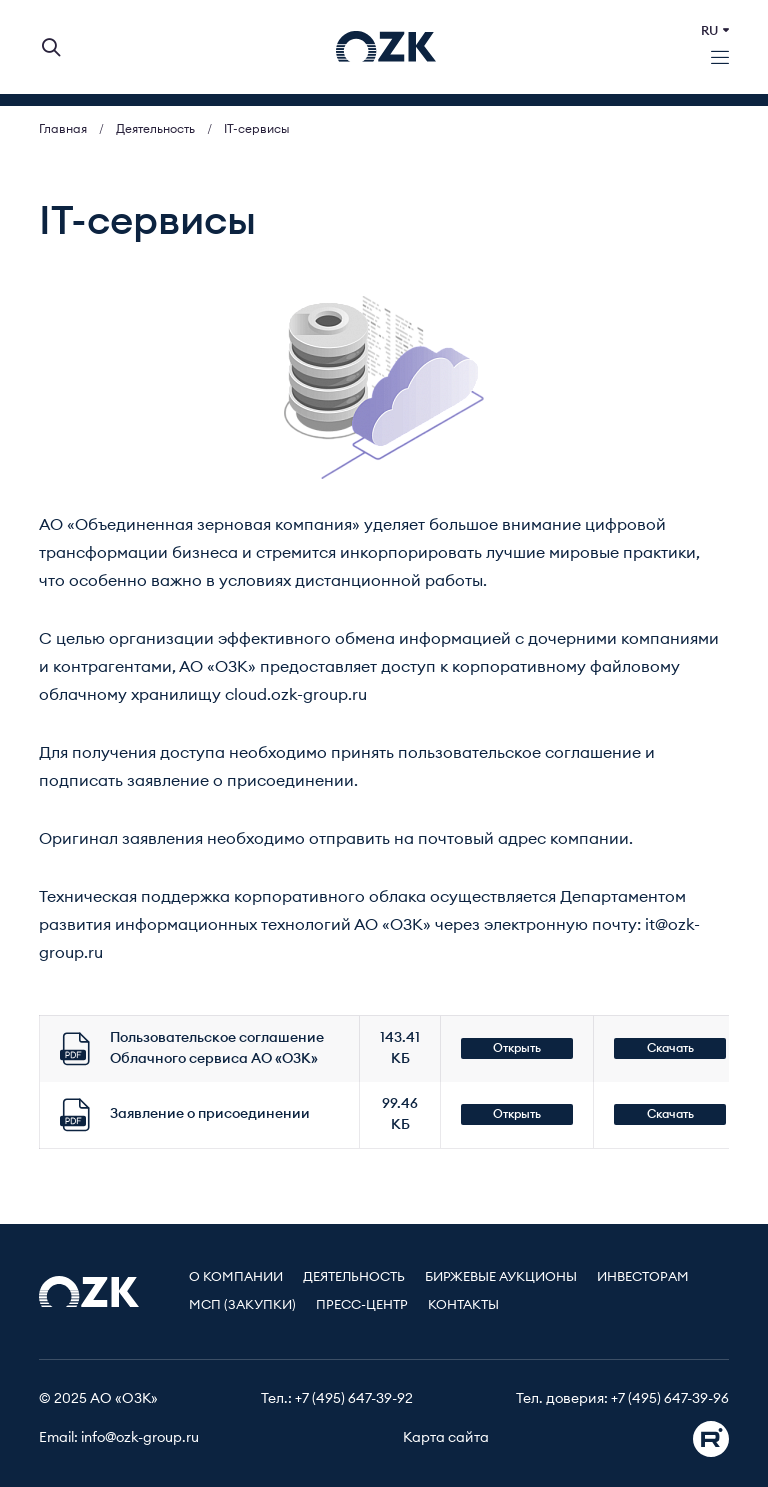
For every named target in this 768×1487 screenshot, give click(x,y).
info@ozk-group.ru (140, 1438)
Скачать (670, 1048)
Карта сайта (446, 1438)
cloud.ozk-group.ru (296, 695)
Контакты (463, 1305)
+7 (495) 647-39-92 (354, 1399)
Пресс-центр (362, 1305)
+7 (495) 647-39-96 (670, 1399)
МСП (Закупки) (242, 1305)
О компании (236, 1277)
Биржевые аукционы (501, 1277)
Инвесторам (643, 1277)
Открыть (517, 1048)
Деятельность (354, 1277)
